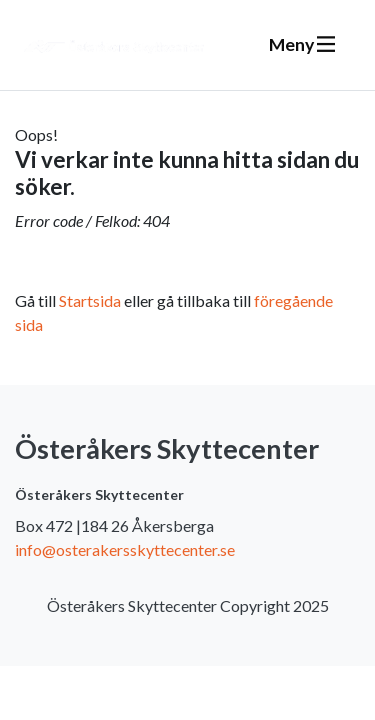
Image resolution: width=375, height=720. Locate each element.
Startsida (90, 300)
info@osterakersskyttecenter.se (125, 549)
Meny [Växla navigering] (302, 44)
